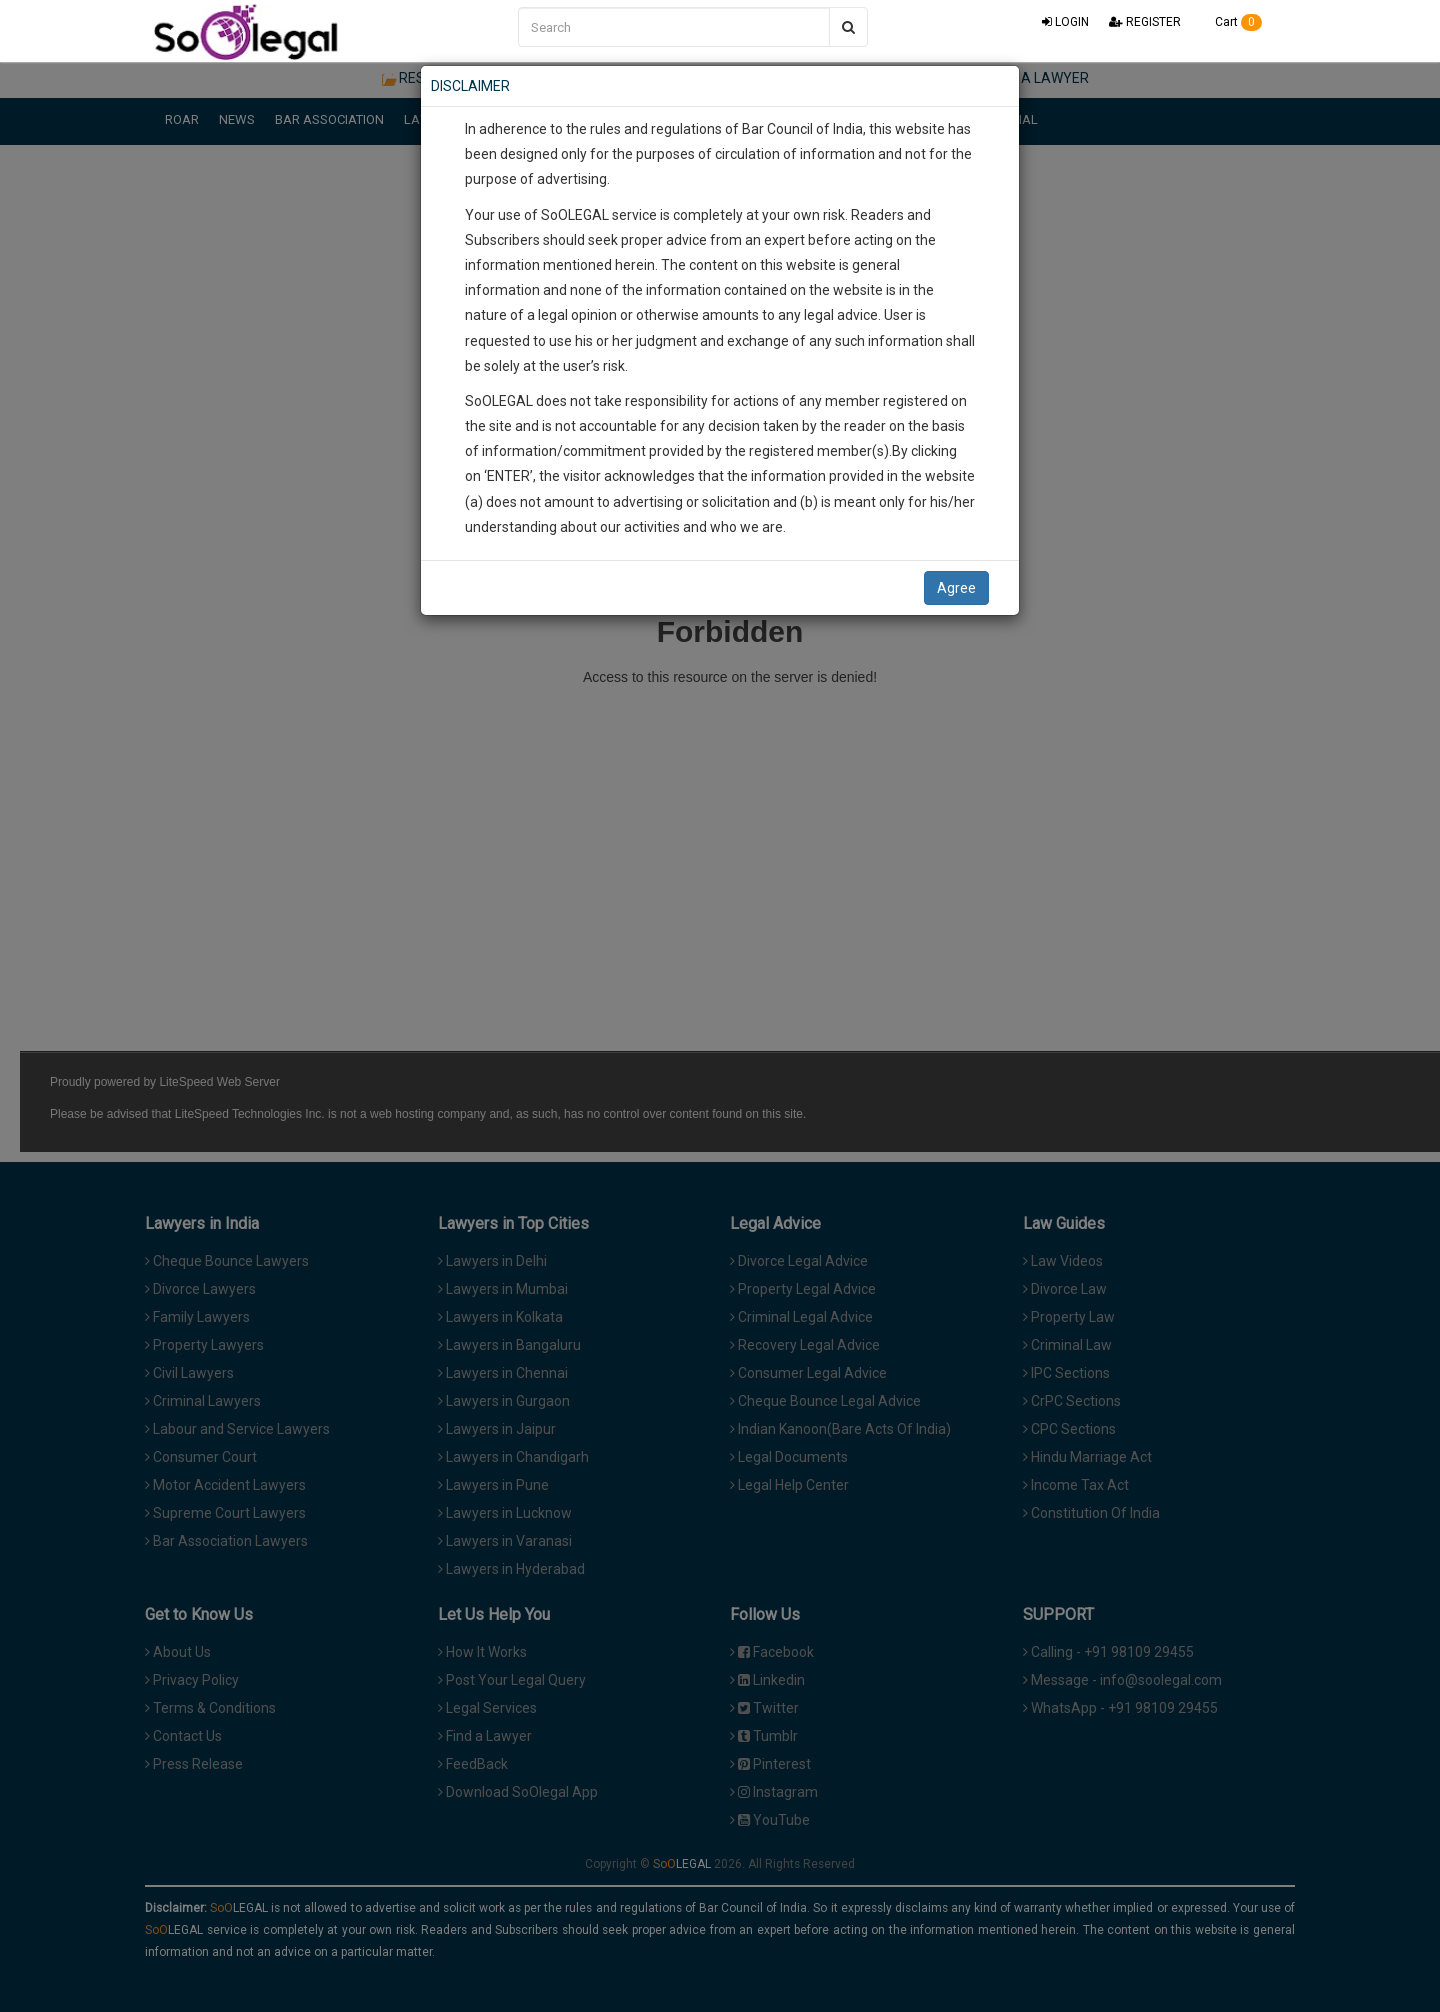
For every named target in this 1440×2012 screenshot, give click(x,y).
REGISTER (1145, 22)
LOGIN (1065, 22)
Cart (1231, 22)
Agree (956, 588)
